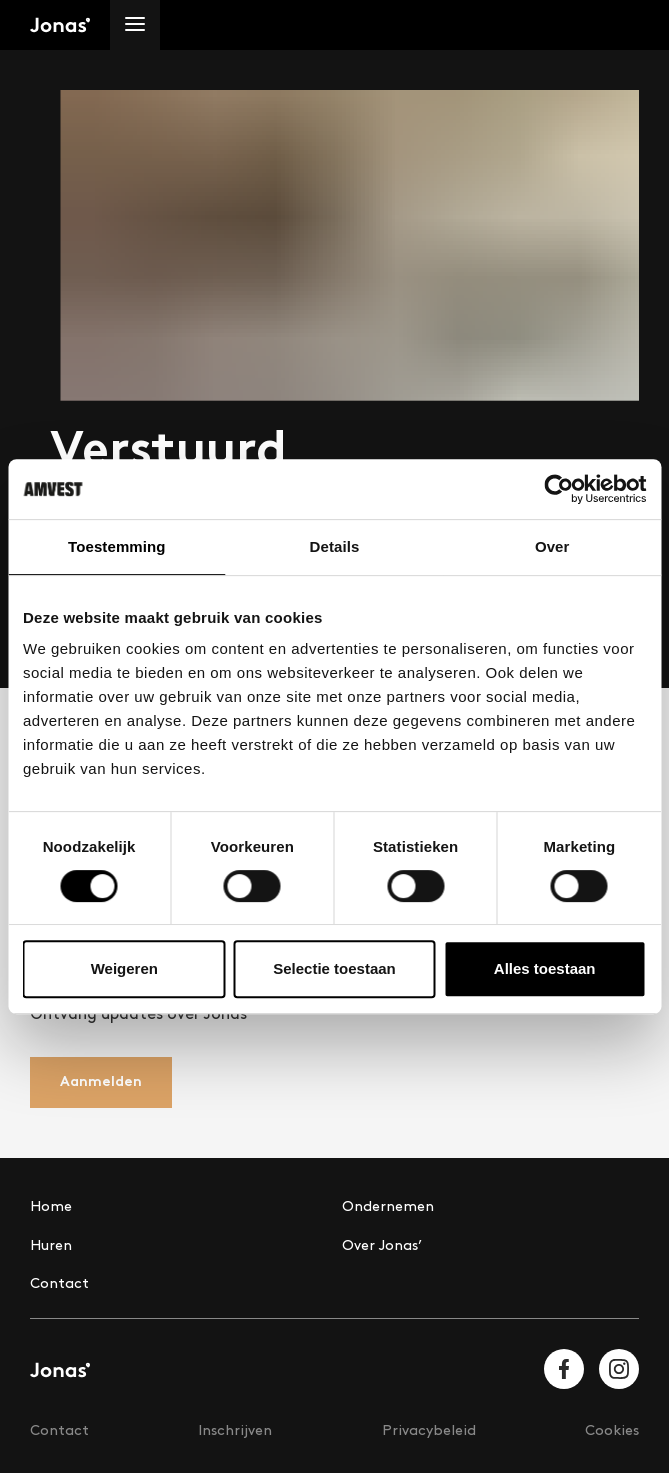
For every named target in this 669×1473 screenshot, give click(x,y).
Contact (59, 1283)
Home (51, 1206)
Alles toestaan (545, 968)
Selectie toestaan (334, 968)
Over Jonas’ (382, 1245)
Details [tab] (335, 546)
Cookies (612, 1430)
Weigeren (124, 968)
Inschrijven (235, 1430)
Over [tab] (552, 546)
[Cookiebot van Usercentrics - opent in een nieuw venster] (558, 489)
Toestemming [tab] (117, 546)
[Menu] (135, 25)
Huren (51, 1245)
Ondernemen (388, 1206)
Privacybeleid (429, 1430)
